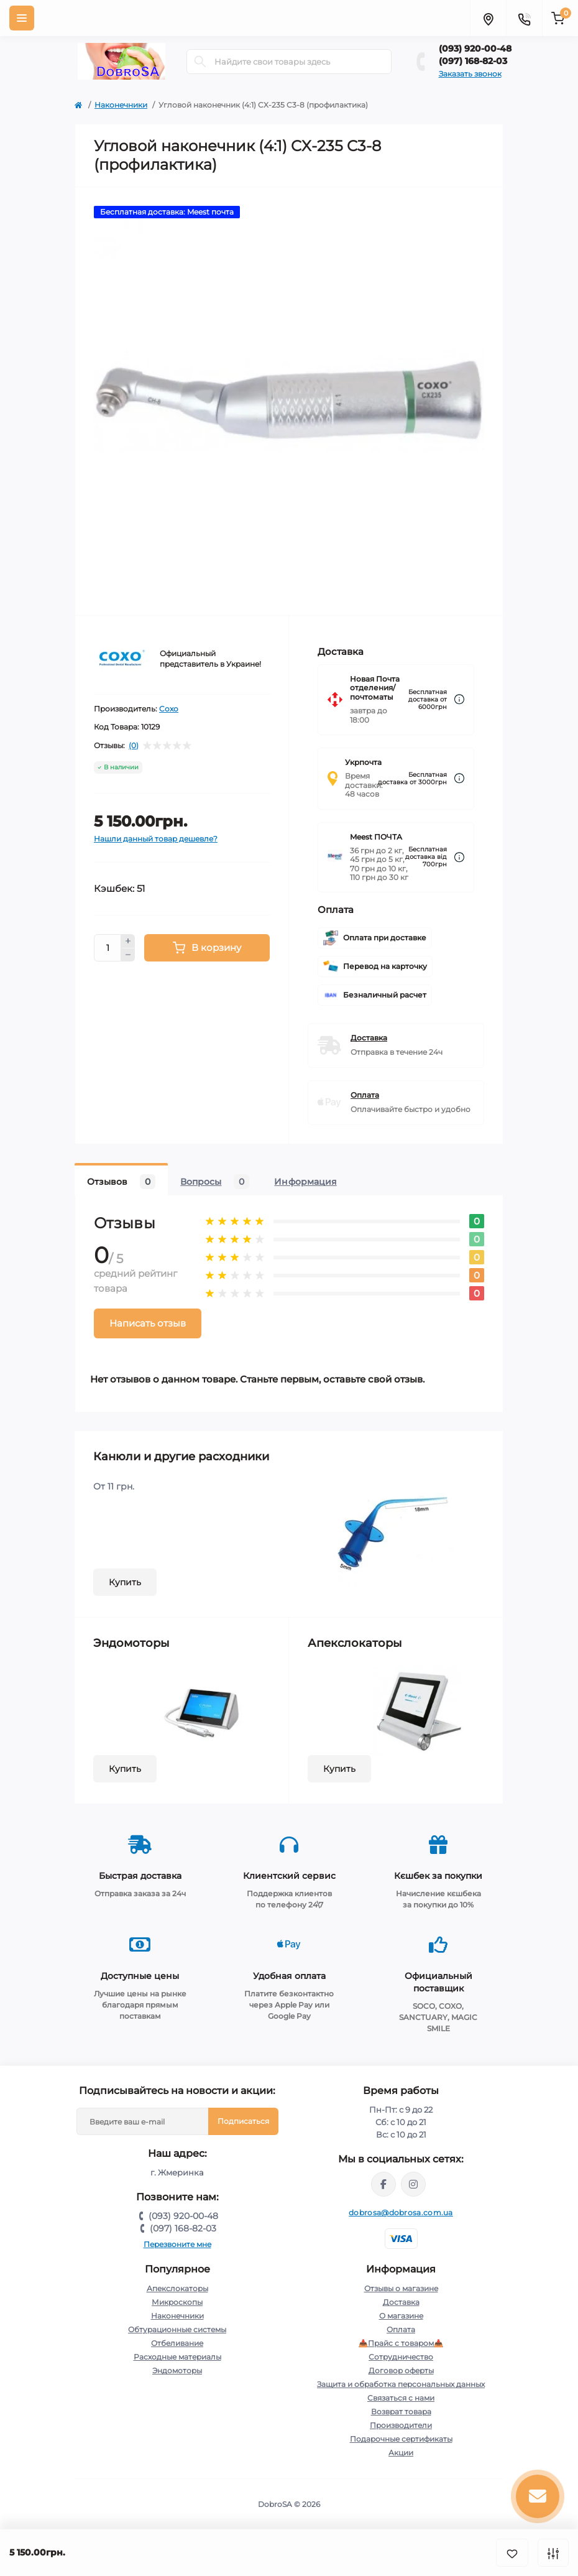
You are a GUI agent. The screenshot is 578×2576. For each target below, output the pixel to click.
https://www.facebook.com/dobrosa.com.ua (383, 2184)
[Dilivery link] (459, 699)
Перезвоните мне (177, 2244)
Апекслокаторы (177, 2288)
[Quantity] (107, 947)
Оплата (365, 1095)
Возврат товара (401, 2411)
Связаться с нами (400, 2397)
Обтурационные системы (177, 2329)
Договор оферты (401, 2370)
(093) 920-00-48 (475, 48)
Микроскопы (177, 2302)
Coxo (168, 708)
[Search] (200, 61)
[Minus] (128, 955)
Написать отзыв (147, 1323)
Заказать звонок (470, 73)
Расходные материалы (177, 2356)
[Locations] (488, 18)
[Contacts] (524, 18)
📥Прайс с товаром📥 (401, 2343)
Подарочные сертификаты (401, 2439)
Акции (400, 2452)
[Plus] (128, 941)
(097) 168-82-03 (473, 61)
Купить (125, 1582)
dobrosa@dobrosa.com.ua (401, 2212)
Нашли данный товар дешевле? (156, 838)
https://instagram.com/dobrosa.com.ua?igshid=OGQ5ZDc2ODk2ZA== (413, 2184)
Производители (401, 2425)
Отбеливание (177, 2343)
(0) (134, 745)
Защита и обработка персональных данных (401, 2384)
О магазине (401, 2315)
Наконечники (120, 104)
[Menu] (21, 18)
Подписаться (243, 2121)
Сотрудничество (401, 2356)
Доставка (369, 1037)
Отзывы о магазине (401, 2288)
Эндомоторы (177, 2370)
